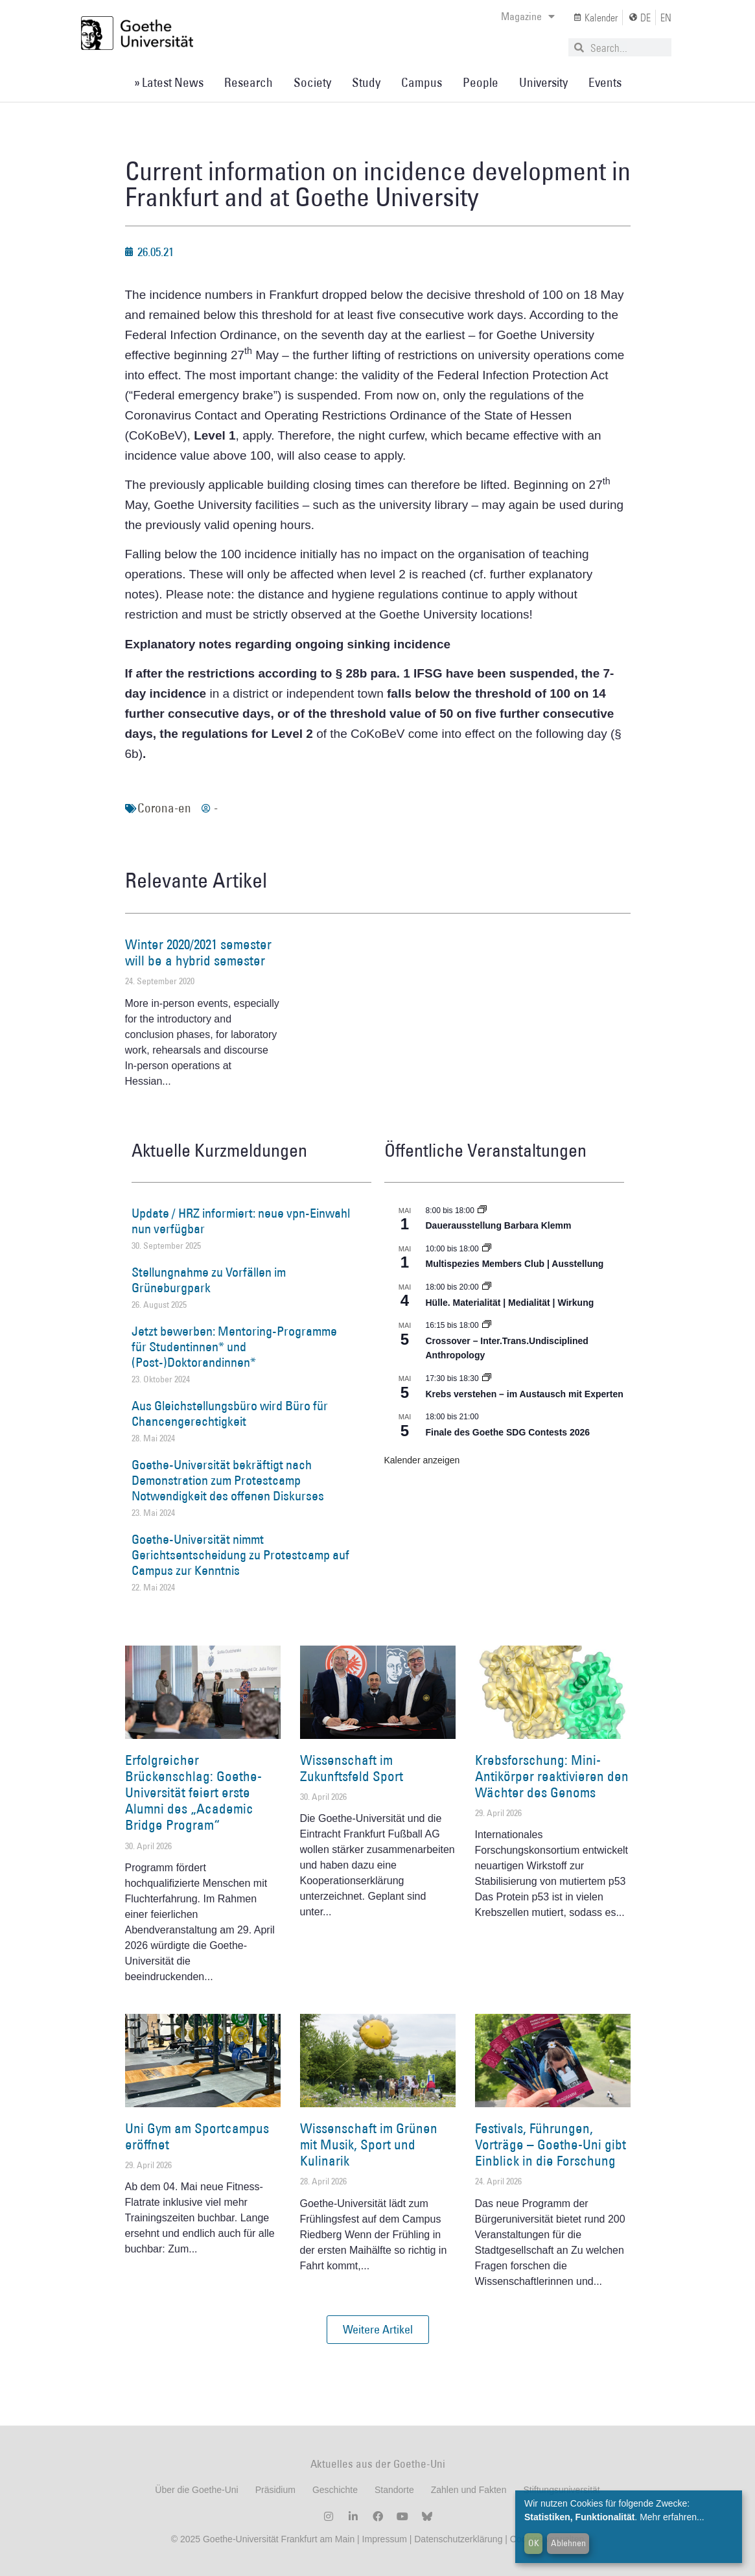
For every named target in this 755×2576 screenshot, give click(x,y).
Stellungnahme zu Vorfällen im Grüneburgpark (209, 1280)
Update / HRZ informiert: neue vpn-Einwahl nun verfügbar (241, 1221)
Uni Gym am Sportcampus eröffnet (197, 2136)
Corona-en (164, 808)
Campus (421, 82)
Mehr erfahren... (672, 2517)
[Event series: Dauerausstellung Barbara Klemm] (482, 1210)
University (543, 82)
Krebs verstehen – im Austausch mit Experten (524, 1394)
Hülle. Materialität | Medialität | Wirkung (510, 1302)
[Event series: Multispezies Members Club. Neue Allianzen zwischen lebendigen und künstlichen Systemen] (486, 1248)
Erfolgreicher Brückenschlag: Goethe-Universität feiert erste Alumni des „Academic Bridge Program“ (193, 1792)
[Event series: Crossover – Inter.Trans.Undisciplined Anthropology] (486, 1325)
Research (248, 82)
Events (604, 82)
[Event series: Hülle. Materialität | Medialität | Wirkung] (486, 1287)
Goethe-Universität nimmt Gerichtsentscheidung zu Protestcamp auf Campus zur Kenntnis (240, 1555)
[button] (378, 2329)
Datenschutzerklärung (458, 2539)
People (480, 82)
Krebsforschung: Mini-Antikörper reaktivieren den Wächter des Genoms (552, 1776)
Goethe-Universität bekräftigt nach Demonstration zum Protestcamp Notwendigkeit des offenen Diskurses (228, 1480)
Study (366, 82)
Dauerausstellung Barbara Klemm (499, 1225)
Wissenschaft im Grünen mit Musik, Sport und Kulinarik (368, 2144)
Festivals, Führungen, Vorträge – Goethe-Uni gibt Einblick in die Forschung (550, 2144)
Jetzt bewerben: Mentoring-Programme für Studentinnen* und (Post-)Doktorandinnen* (234, 1347)
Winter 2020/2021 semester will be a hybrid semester (198, 952)
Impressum (383, 2539)
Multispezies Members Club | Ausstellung (515, 1263)
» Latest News (168, 82)
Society (312, 82)
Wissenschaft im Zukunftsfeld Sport (351, 1768)
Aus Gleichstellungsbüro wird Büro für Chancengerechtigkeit (230, 1413)
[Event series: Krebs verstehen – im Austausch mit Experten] (486, 1378)
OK (533, 2543)
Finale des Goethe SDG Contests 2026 (508, 1432)
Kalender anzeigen (422, 1460)
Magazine (528, 16)
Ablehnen (568, 2543)
